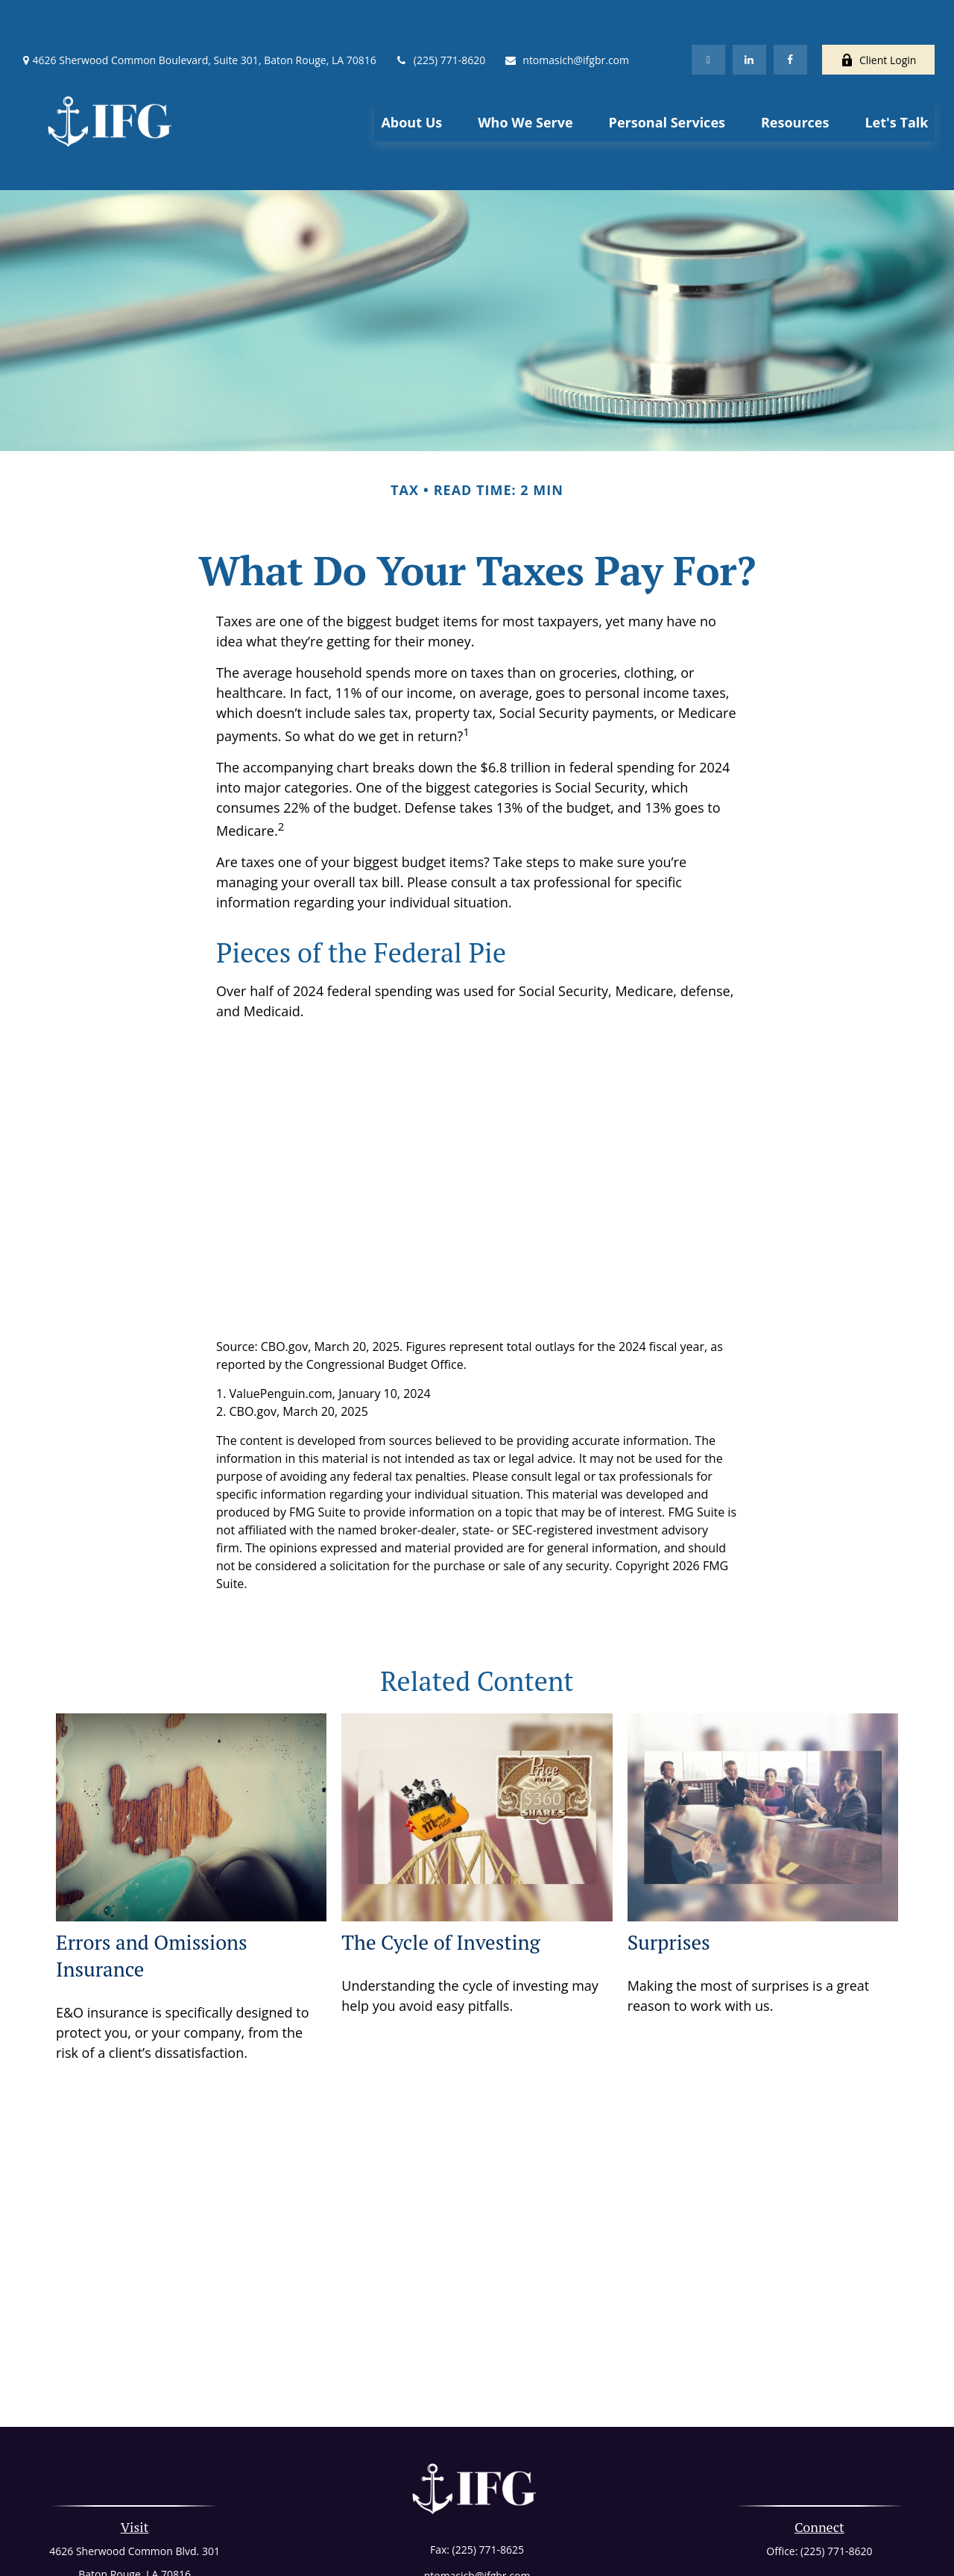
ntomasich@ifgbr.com (566, 15)
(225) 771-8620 (440, 15)
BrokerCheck (630, 2541)
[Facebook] (790, 15)
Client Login (878, 15)
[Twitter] (708, 15)
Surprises (669, 1875)
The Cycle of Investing (440, 1875)
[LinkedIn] (749, 15)
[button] (411, 76)
